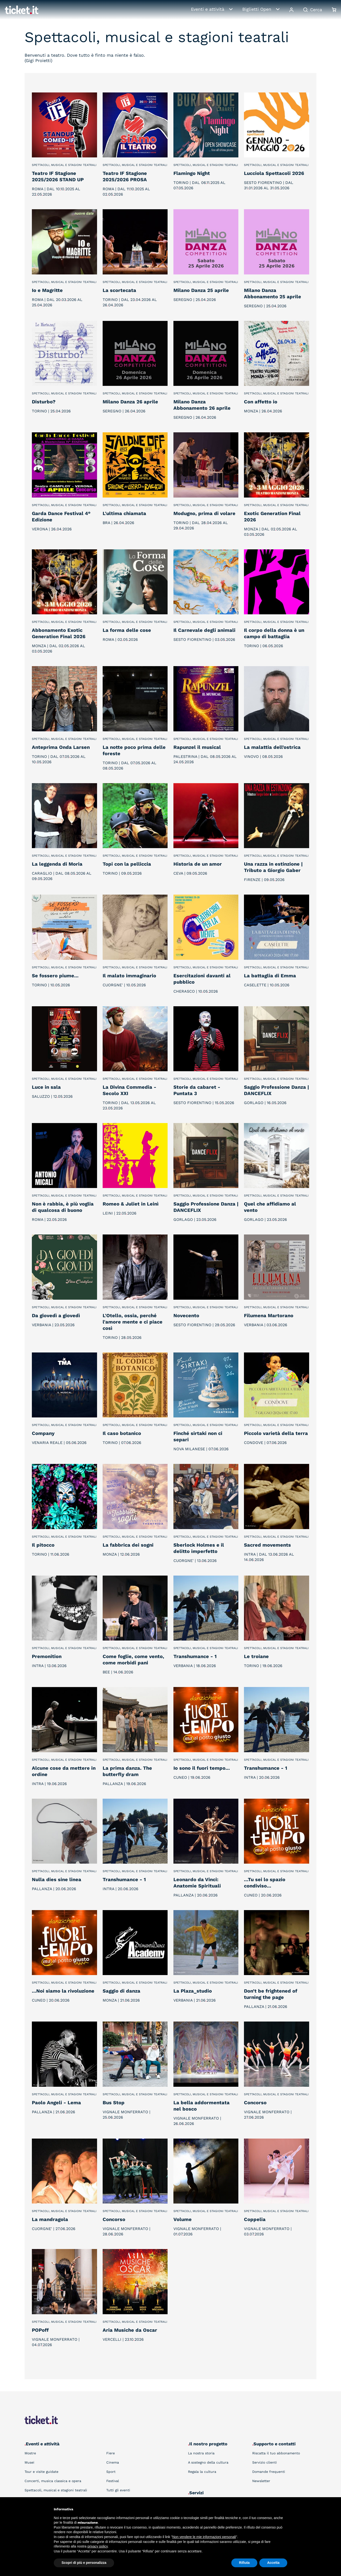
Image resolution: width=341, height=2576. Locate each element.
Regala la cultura (202, 2472)
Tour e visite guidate (41, 2472)
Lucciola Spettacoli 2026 (274, 173)
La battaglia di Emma (270, 976)
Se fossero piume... (55, 976)
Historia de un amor (197, 864)
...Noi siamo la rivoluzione (63, 1991)
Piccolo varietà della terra (276, 1433)
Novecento (186, 1315)
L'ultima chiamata (124, 513)
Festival (112, 2481)
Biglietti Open (256, 9)
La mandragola (50, 2219)
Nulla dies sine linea (56, 1879)
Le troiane (256, 1656)
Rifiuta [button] (244, 2563)
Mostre (30, 2453)
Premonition (47, 1656)
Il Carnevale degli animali (204, 630)
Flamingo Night (191, 173)
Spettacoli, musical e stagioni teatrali (64, 165)
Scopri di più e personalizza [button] (84, 2563)
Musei (29, 2462)
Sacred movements (267, 1545)
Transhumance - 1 (195, 1656)
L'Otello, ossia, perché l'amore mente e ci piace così (132, 1322)
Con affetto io (260, 402)
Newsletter (261, 2481)
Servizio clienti (264, 2462)
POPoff (40, 2330)
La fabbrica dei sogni (128, 1545)
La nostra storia (201, 2453)
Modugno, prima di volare (204, 513)
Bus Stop (114, 2102)
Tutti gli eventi (118, 2490)
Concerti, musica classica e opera (53, 2481)
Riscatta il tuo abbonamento (276, 2453)
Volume (182, 2219)
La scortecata (119, 290)
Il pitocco (43, 1545)
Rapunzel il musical (197, 747)
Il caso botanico (122, 1433)
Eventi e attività (207, 9)
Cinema (112, 2462)
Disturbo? (43, 402)
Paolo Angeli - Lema (56, 2102)
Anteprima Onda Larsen (61, 747)
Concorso (255, 2102)
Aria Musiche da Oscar (130, 2330)
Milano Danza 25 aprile (201, 290)
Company (43, 1433)
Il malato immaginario (129, 976)
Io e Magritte (47, 290)
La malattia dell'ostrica (272, 747)
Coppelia (255, 2219)
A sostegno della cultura (208, 2462)
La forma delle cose (127, 630)
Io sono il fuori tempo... (201, 1768)
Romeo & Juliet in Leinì (131, 1204)
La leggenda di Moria (57, 864)
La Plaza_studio (192, 1991)
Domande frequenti (268, 2472)
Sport (111, 2472)
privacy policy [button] (98, 2546)
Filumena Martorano (268, 1315)
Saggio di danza (121, 1991)
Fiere (110, 2453)
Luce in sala (46, 1087)
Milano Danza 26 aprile (130, 402)
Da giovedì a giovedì (56, 1315)
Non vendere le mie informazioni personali (204, 2537)
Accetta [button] (273, 2563)
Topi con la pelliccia (127, 864)
